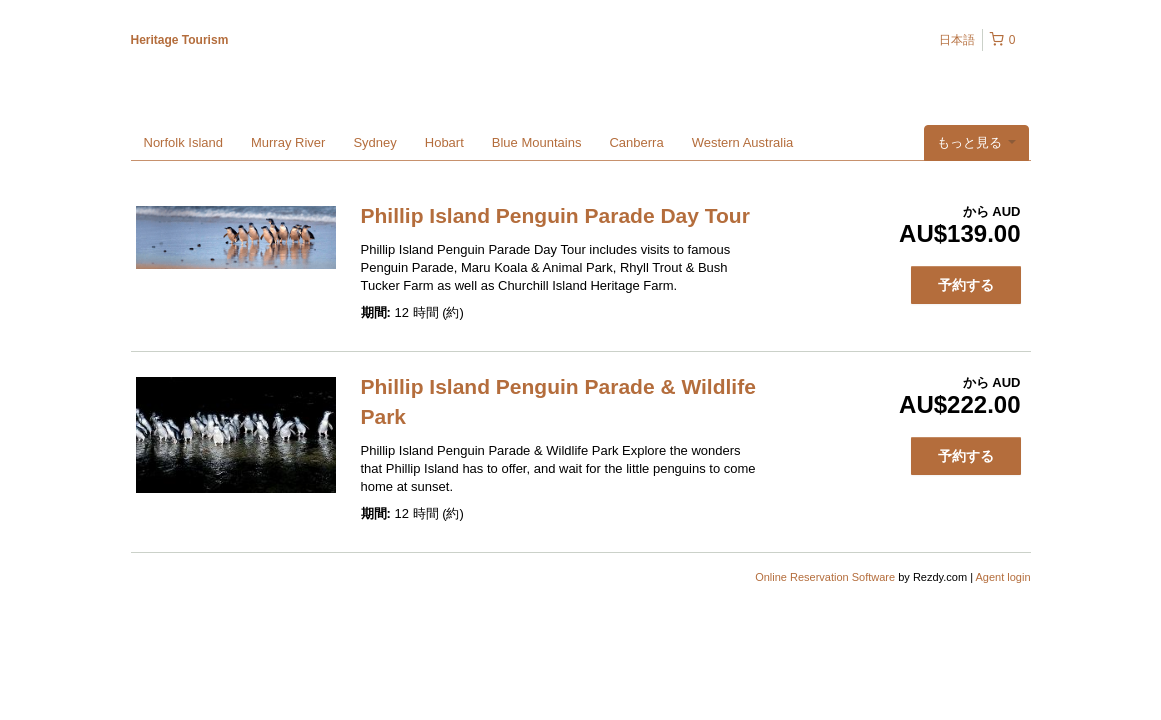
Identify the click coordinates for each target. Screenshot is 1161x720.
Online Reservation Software (825, 577)
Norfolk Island (183, 142)
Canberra (636, 142)
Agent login (1002, 577)
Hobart (444, 142)
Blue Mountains (537, 142)
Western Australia (743, 142)
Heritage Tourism (180, 40)
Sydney (374, 142)
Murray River (288, 142)
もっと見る (976, 142)
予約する (966, 285)
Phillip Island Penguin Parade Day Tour (555, 215)
